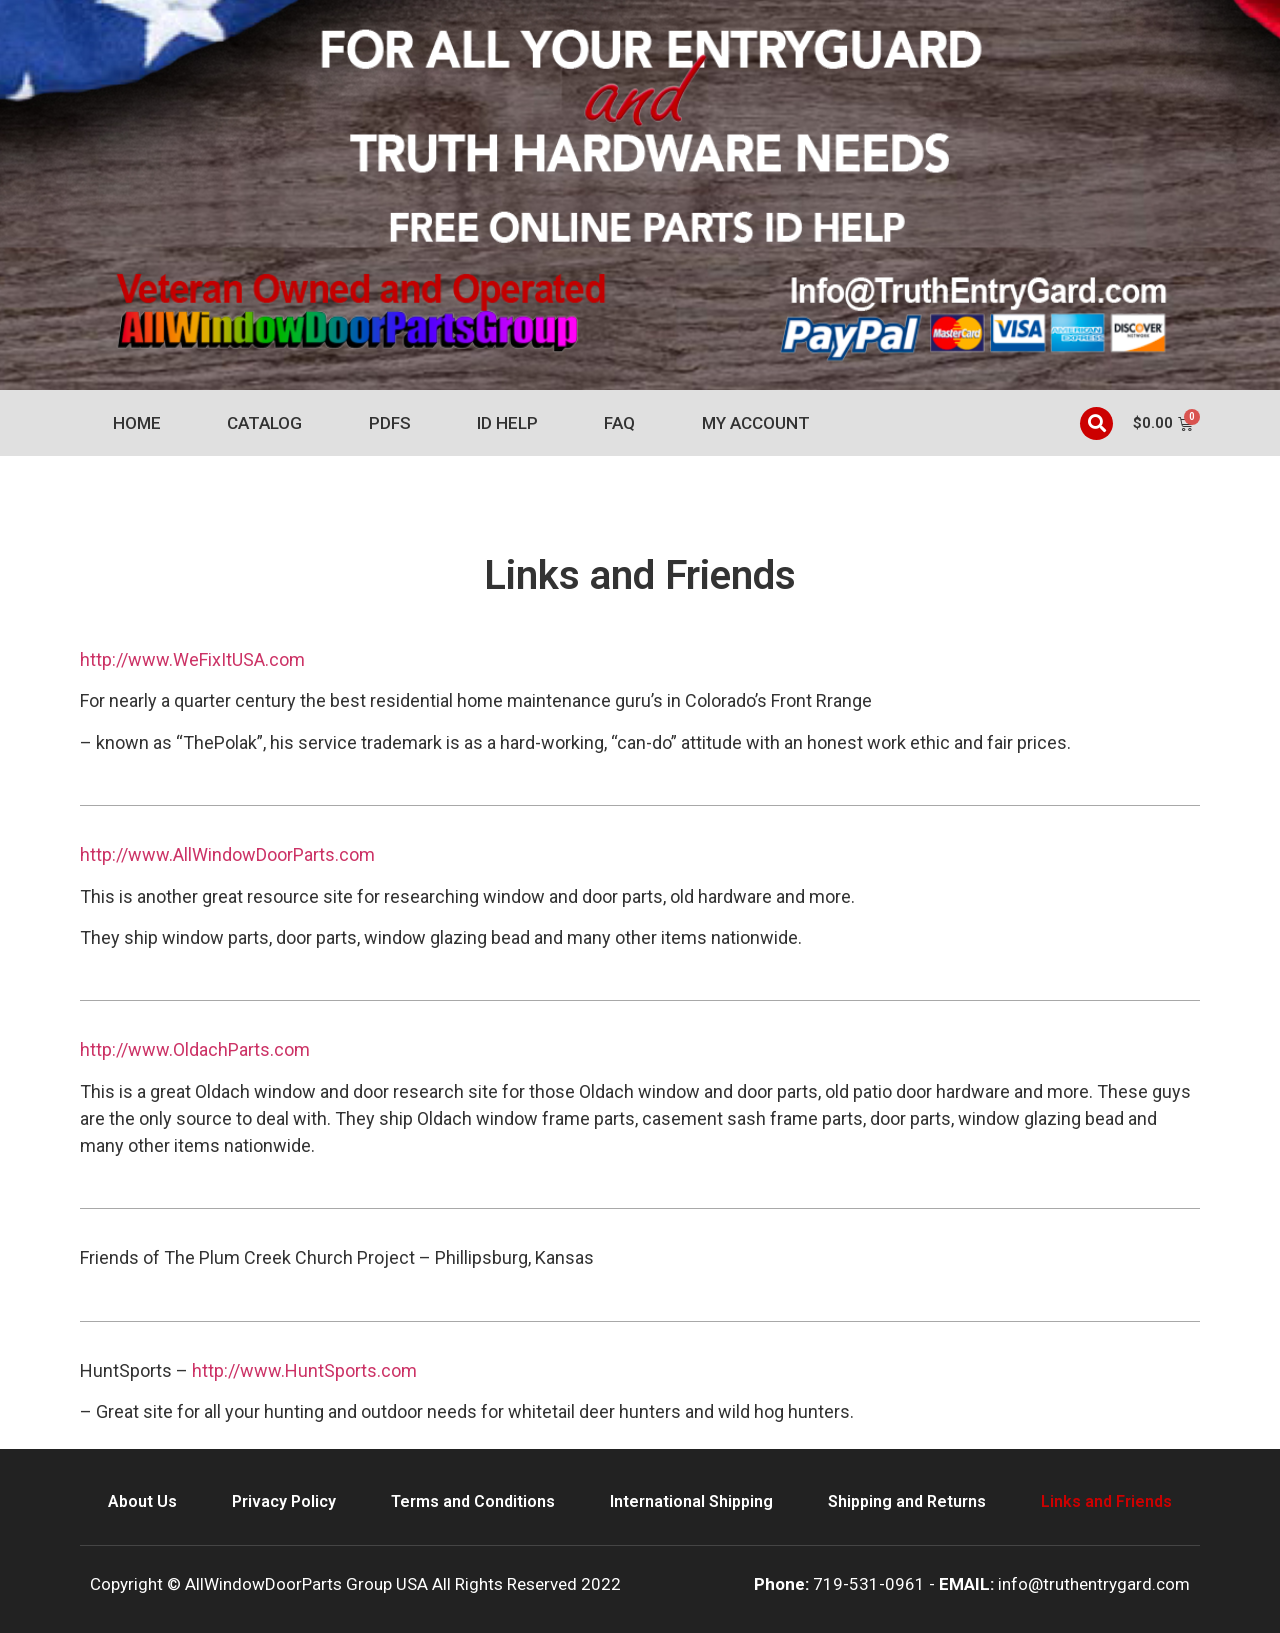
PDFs (390, 423)
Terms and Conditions (473, 1501)
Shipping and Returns (907, 1501)
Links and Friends (1106, 1501)
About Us (142, 1501)
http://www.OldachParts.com (195, 1049)
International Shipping (691, 1501)
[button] (1096, 423)
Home (137, 423)
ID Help (507, 423)
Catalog (264, 423)
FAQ (619, 423)
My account (756, 423)
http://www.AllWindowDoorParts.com (227, 854)
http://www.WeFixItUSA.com (192, 659)
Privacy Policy (284, 1501)
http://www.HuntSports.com (304, 1370)
